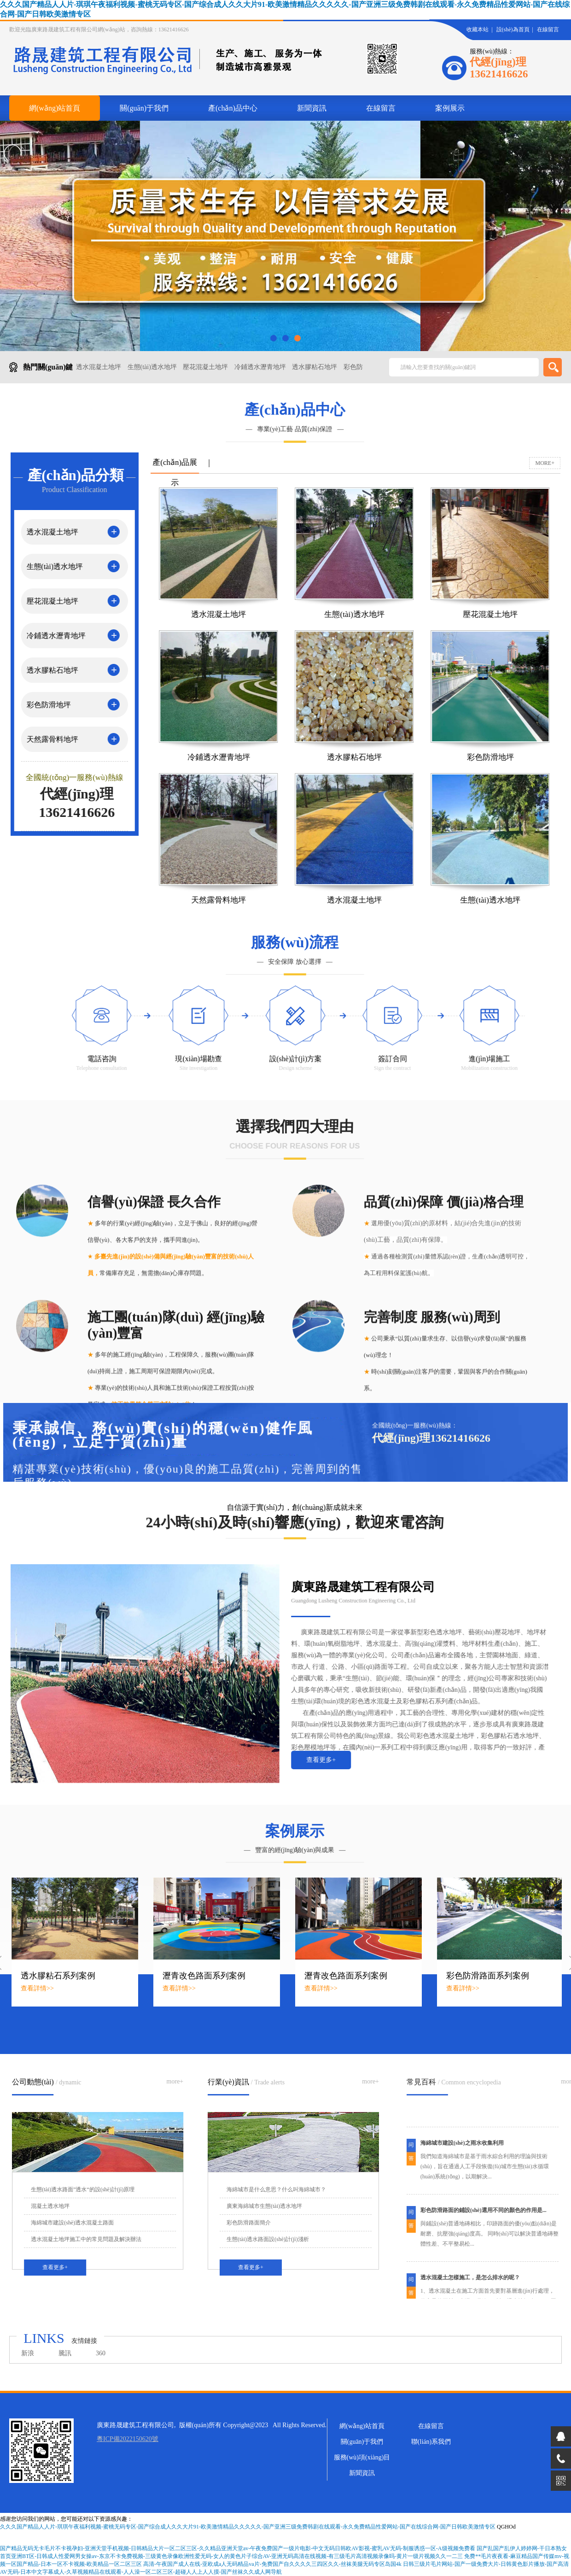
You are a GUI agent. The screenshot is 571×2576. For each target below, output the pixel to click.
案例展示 (450, 108)
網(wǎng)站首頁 (54, 108)
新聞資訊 (311, 108)
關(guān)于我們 (144, 108)
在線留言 (548, 29)
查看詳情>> (35, 1988)
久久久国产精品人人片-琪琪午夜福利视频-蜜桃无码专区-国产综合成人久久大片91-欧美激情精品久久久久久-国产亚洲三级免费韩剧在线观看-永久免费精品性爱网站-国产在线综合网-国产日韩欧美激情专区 (247, 2526)
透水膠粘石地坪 (314, 367)
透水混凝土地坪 (98, 367)
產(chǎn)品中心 (232, 108)
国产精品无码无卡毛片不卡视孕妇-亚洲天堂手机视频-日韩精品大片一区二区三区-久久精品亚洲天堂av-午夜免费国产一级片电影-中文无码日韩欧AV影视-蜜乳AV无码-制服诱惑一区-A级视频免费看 (237, 2548)
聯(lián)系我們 (431, 2441)
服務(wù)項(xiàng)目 (362, 2457)
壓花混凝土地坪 (205, 367)
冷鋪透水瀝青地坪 (260, 367)
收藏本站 (477, 29)
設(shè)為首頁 (513, 29)
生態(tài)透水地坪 (152, 367)
